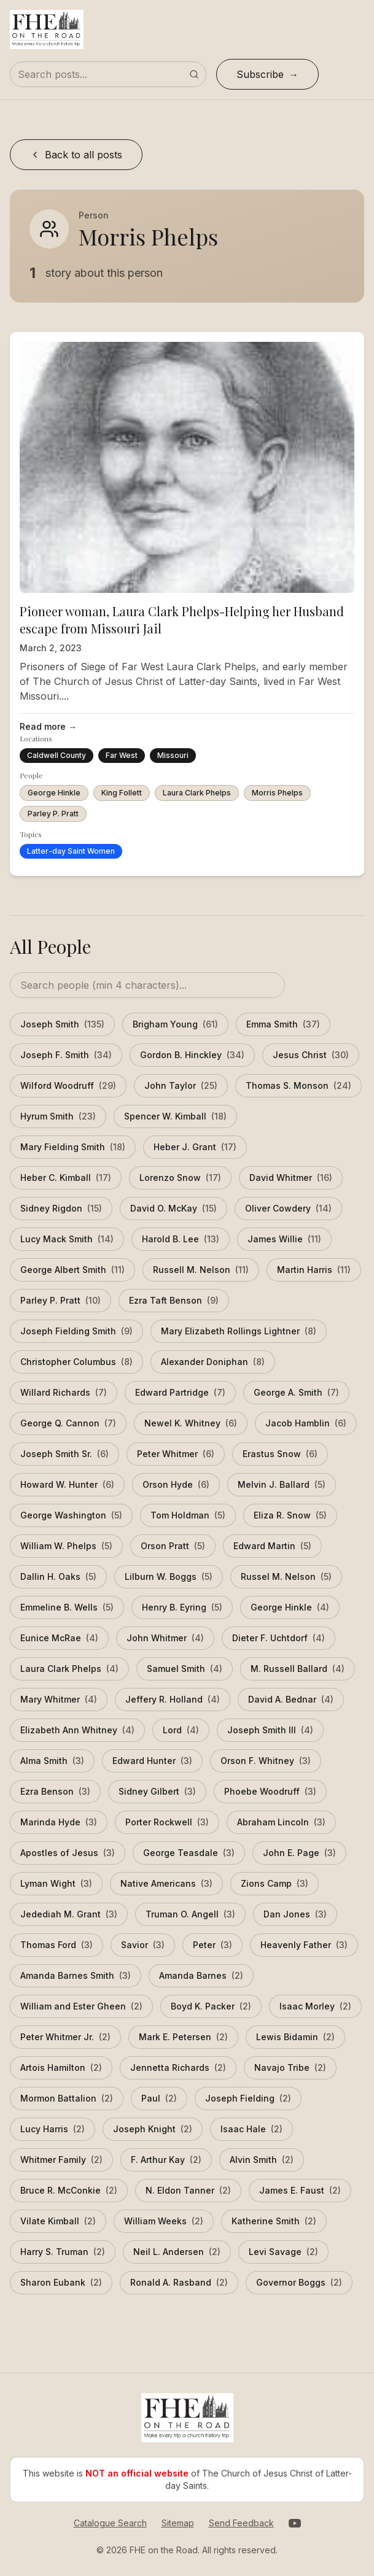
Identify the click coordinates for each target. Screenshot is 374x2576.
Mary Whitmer (58, 1699)
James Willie (284, 1239)
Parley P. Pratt (53, 813)
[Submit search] (194, 74)
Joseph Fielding (248, 2098)
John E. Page (299, 1853)
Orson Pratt (173, 1546)
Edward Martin (272, 1546)
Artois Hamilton (61, 2068)
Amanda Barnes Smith (75, 1976)
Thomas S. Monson (298, 1086)
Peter (212, 1945)
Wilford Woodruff (68, 1086)
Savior (143, 1945)
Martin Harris (314, 1270)
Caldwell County (56, 755)
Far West (122, 755)
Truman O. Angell (190, 1914)
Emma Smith (283, 1024)
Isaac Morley (315, 2006)
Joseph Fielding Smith (76, 1331)
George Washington (71, 1515)
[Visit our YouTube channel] (295, 2523)
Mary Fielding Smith (72, 1147)
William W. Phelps (66, 1546)
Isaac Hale (251, 2129)
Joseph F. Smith (66, 1055)
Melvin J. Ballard (281, 1485)
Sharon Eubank (61, 2282)
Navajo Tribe (290, 2068)
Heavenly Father (304, 1945)
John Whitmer (165, 1638)
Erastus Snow (280, 1454)
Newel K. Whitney (190, 1423)
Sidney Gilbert (157, 1791)
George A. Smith (296, 1393)
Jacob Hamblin (305, 1423)
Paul (159, 2098)
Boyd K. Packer (211, 2006)
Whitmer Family (61, 2160)
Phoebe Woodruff (270, 1791)
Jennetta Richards (178, 2068)
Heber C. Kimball (65, 1178)
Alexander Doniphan (213, 1362)
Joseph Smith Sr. (64, 1454)
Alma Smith (52, 1761)
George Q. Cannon (68, 1423)
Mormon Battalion (66, 2098)
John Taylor (180, 1086)
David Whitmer (290, 1178)
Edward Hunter (152, 1761)
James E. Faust (300, 2190)
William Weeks (163, 2221)
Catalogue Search (110, 2523)
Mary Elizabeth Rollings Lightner (238, 1331)
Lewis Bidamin (295, 2037)
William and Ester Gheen (81, 2006)
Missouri (173, 755)
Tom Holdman (187, 1515)
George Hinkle (54, 792)
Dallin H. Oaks (58, 1577)
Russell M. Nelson (201, 1270)
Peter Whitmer (175, 1454)
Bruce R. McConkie (68, 2190)
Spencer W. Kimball (175, 1116)
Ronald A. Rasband (179, 2282)
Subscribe (260, 74)
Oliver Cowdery (288, 1208)
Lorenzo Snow (180, 1178)
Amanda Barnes (201, 1976)
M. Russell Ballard (298, 1669)
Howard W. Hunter (67, 1485)
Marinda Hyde (58, 1822)
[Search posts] (108, 74)
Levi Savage (283, 2252)
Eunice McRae (59, 1638)
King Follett (121, 792)
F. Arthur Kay (166, 2160)
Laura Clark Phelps (197, 792)
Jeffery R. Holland (172, 1699)
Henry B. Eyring (182, 1607)
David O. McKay (173, 1208)
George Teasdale (189, 1853)
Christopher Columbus (76, 1362)
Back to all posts (76, 155)
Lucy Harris (52, 2129)
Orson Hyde (175, 1485)
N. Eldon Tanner (188, 2190)
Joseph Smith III (270, 1730)
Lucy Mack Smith (67, 1239)
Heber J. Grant (195, 1147)
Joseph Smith (62, 1024)
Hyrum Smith (58, 1116)
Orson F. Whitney (265, 1761)
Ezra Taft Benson (174, 1300)
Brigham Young (175, 1024)
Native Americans (166, 1884)
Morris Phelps (277, 792)
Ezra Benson (55, 1791)
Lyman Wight (56, 1884)
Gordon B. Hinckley (192, 1055)
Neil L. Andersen (176, 2252)
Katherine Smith (274, 2221)
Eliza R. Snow (290, 1515)
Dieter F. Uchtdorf (278, 1638)
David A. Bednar (290, 1699)
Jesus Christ (311, 1055)
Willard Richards (63, 1393)
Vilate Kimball (58, 2221)
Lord (181, 1730)
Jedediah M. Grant (68, 1914)
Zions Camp (274, 1884)
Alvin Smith (262, 2160)
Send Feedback (241, 2523)
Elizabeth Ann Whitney (77, 1730)
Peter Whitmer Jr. (65, 2037)
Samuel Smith (184, 1669)
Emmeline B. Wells (67, 1607)
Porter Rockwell (167, 1822)
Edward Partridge (180, 1393)
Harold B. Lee (180, 1239)
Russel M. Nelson (286, 1577)
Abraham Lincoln (281, 1822)
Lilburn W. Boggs (168, 1577)
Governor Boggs (299, 2282)
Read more (48, 727)
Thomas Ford (56, 1945)
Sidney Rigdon (61, 1208)
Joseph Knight (152, 2129)
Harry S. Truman (62, 2252)
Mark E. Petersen (183, 2037)
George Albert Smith (72, 1270)
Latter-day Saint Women (71, 851)
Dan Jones (295, 1914)
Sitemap (178, 2523)
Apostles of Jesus (67, 1853)
